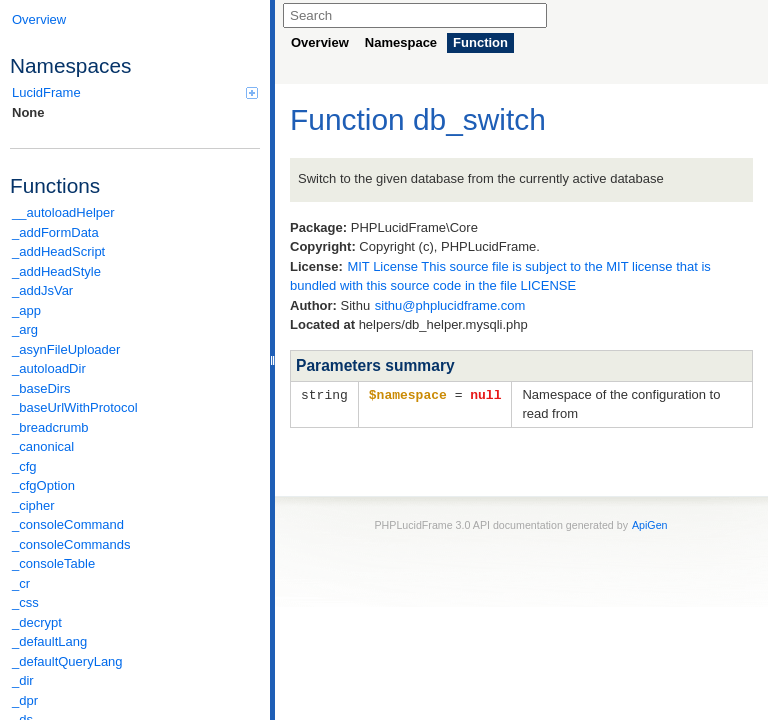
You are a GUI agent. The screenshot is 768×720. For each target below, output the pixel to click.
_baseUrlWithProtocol (75, 407)
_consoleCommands (71, 544)
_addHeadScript (58, 251)
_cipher (33, 505)
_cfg (24, 466)
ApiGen (650, 525)
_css (25, 602)
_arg (25, 329)
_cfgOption (43, 485)
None (28, 112)
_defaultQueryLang (67, 661)
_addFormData (55, 232)
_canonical (43, 446)
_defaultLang (49, 641)
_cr (21, 583)
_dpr (25, 700)
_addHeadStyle (56, 271)
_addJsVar (42, 290)
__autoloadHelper (63, 212)
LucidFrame (135, 92)
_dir (23, 680)
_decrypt (37, 622)
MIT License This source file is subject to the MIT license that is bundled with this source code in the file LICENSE (500, 276)
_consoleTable (53, 563)
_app (26, 310)
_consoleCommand (68, 524)
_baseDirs (41, 388)
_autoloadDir (49, 368)
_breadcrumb (50, 427)
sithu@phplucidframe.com (450, 305)
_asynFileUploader (66, 349)
